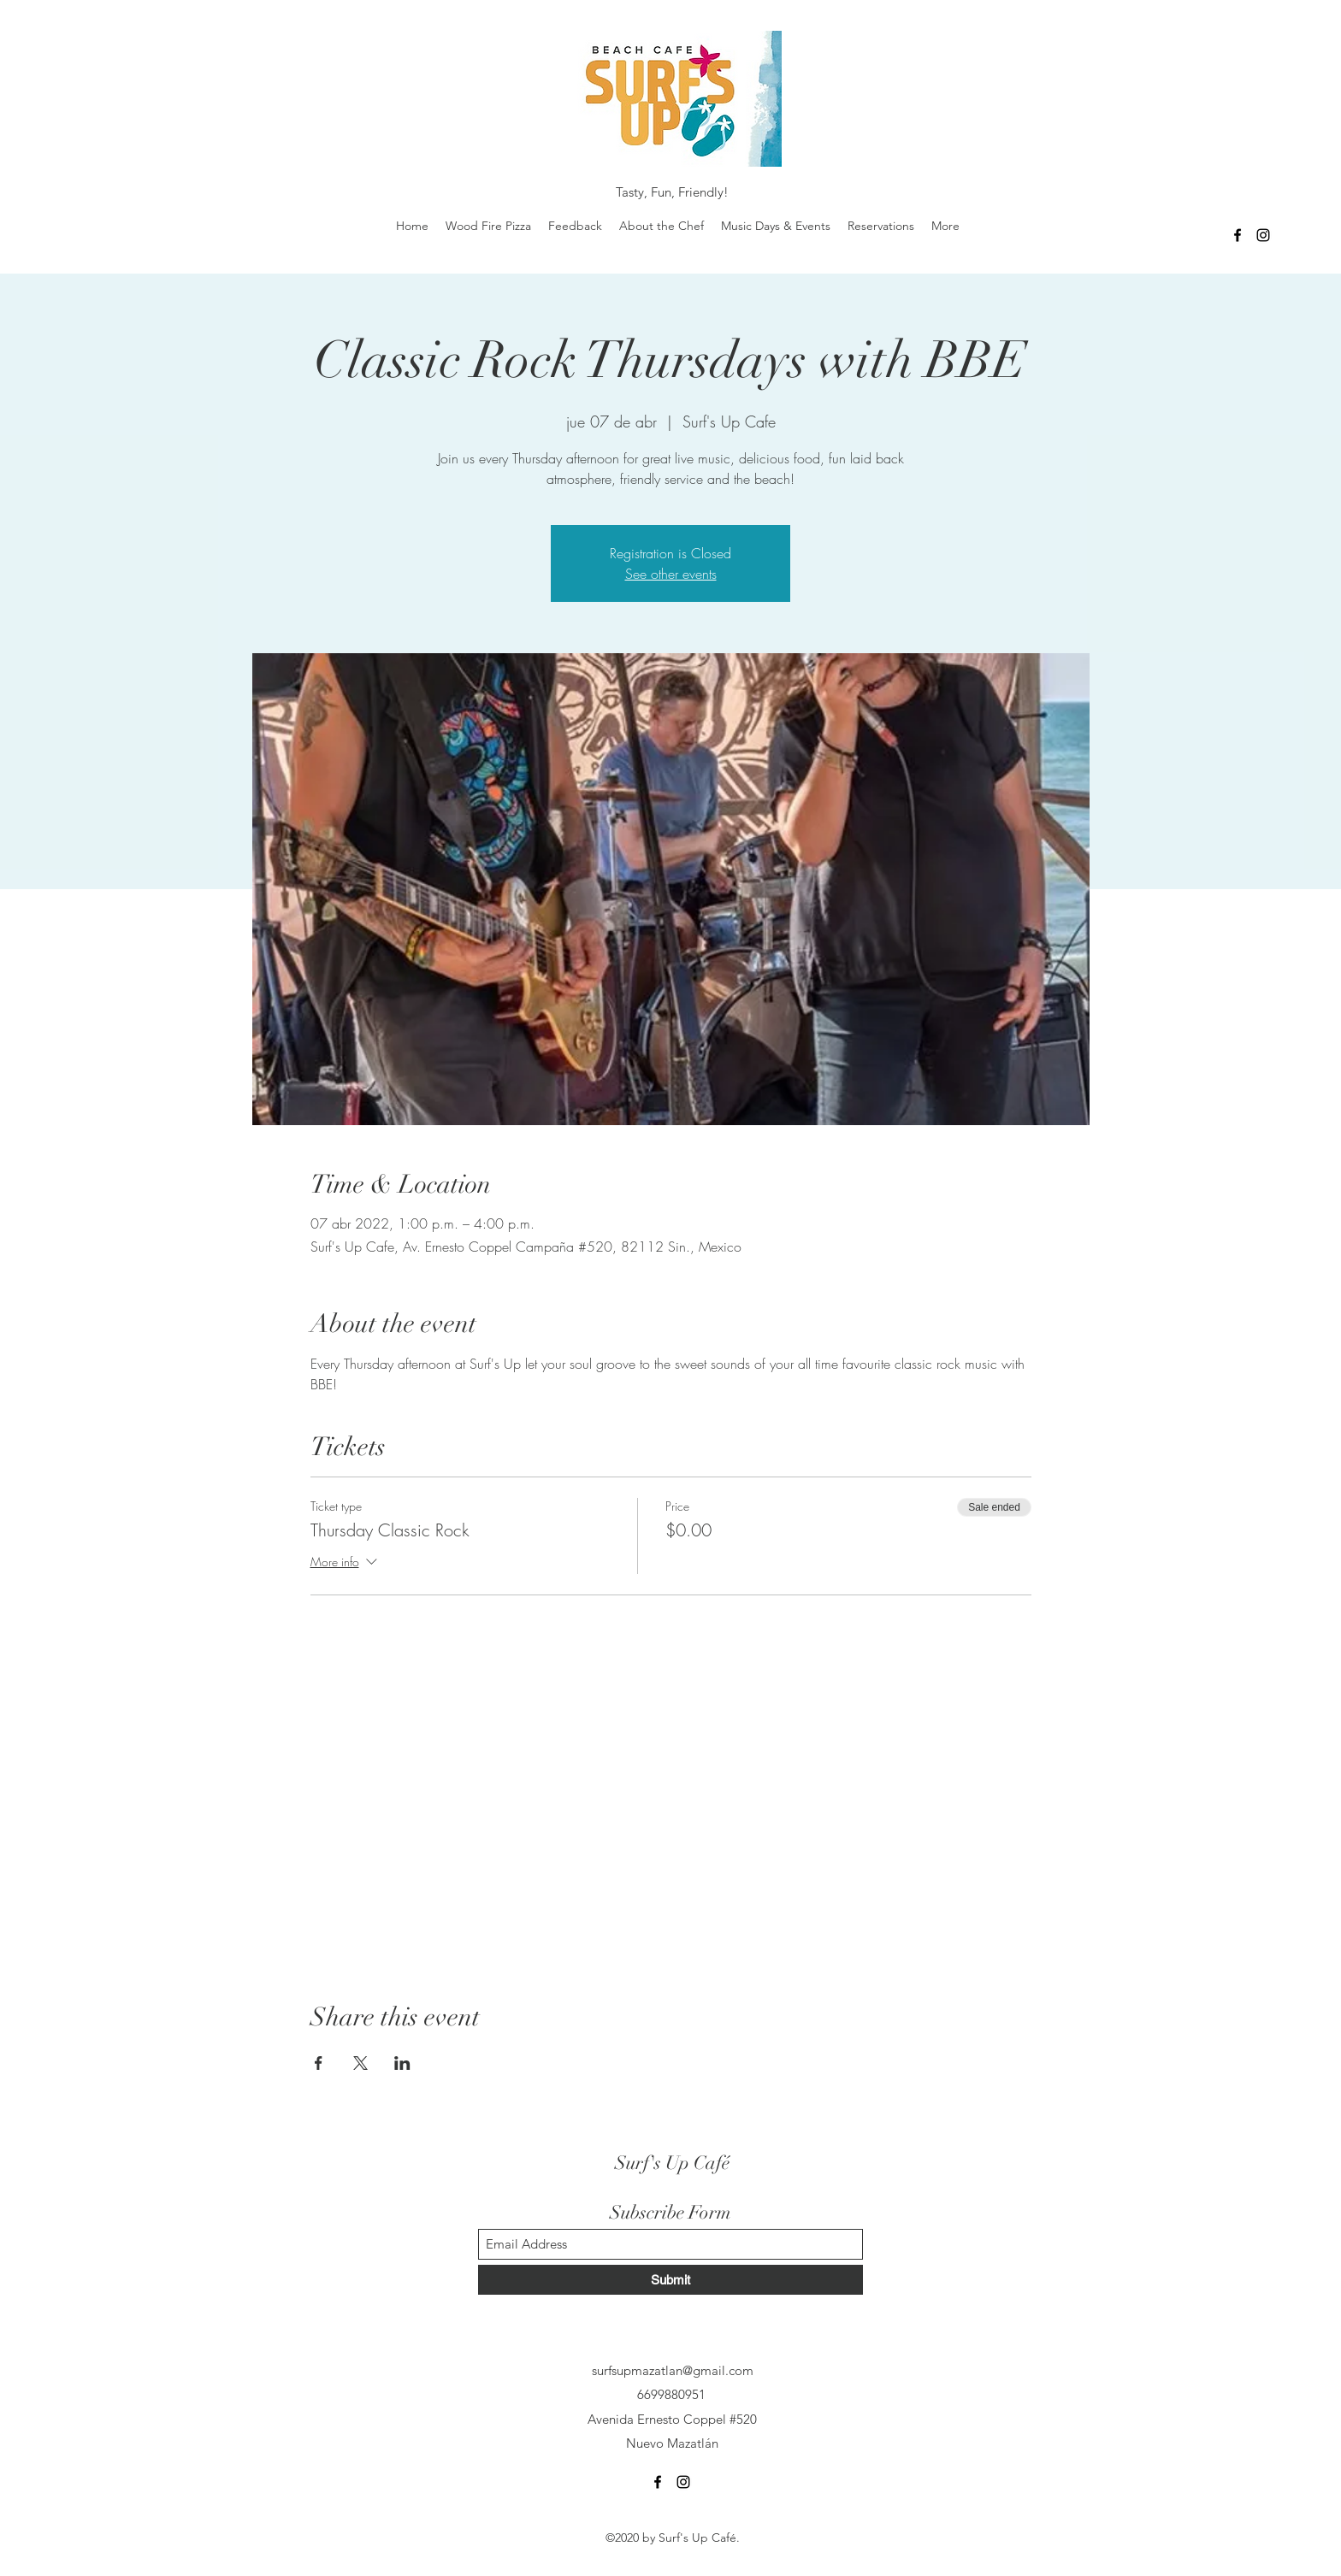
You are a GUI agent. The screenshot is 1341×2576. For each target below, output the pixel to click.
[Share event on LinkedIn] (402, 2063)
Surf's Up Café (672, 2162)
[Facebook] (1237, 235)
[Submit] (670, 2280)
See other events (671, 573)
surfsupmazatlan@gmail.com (672, 2370)
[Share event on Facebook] (318, 2063)
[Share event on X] (360, 2063)
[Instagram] (1263, 235)
